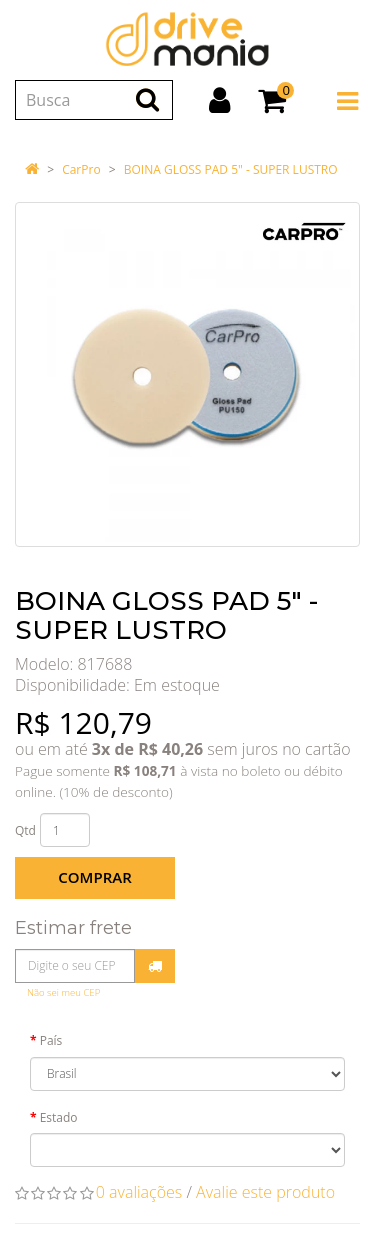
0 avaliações (139, 1192)
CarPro (81, 169)
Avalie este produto (265, 1192)
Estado (59, 1117)
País (51, 1040)
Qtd (25, 830)
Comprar (94, 877)
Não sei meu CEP (63, 992)
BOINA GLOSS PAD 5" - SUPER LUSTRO (231, 169)
